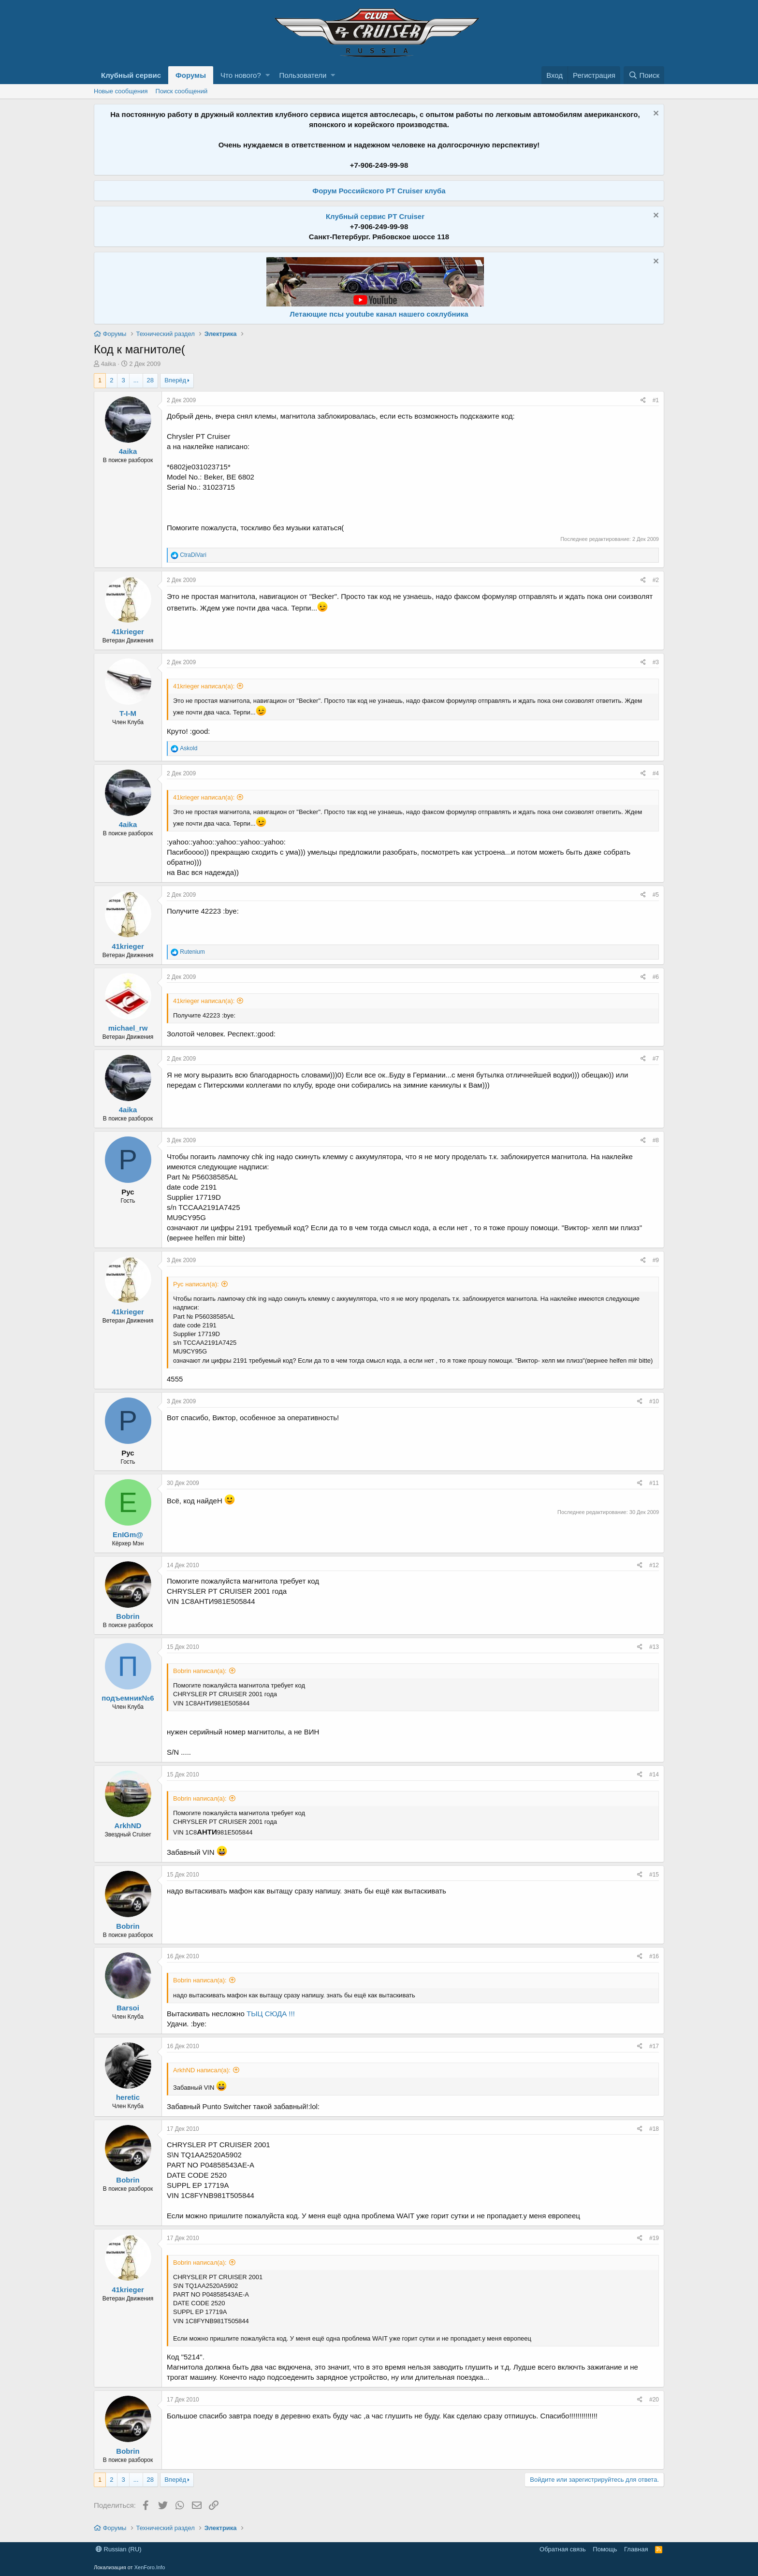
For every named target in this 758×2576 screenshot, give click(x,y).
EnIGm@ (128, 1534)
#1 (656, 400)
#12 (654, 1565)
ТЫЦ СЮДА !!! (271, 2013)
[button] (267, 75)
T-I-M (127, 713)
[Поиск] (644, 75)
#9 (656, 1260)
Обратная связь (562, 2549)
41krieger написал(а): (203, 686)
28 (150, 380)
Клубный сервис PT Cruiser (375, 216)
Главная (636, 2549)
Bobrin (127, 1616)
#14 (654, 1774)
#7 (656, 1058)
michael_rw (128, 1028)
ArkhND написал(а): (202, 2070)
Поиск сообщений (182, 91)
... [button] (136, 380)
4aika (108, 363)
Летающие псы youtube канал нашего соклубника (379, 314)
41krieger (128, 631)
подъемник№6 (128, 1698)
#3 (656, 662)
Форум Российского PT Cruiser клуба (378, 191)
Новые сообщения (121, 91)
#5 (656, 894)
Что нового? (240, 75)
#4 (656, 773)
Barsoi (128, 2008)
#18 (654, 2128)
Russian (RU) (119, 2549)
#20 (654, 2399)
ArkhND (128, 1825)
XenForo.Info (149, 2567)
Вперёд (175, 380)
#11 (654, 1483)
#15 (654, 1874)
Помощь (605, 2549)
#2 (656, 580)
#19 (654, 2238)
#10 (654, 1401)
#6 (656, 977)
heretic (128, 2097)
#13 (654, 1647)
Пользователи (303, 75)
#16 (654, 1956)
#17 (654, 2046)
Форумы (190, 75)
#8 (656, 1140)
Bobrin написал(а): (200, 1670)
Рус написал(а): (196, 1284)
